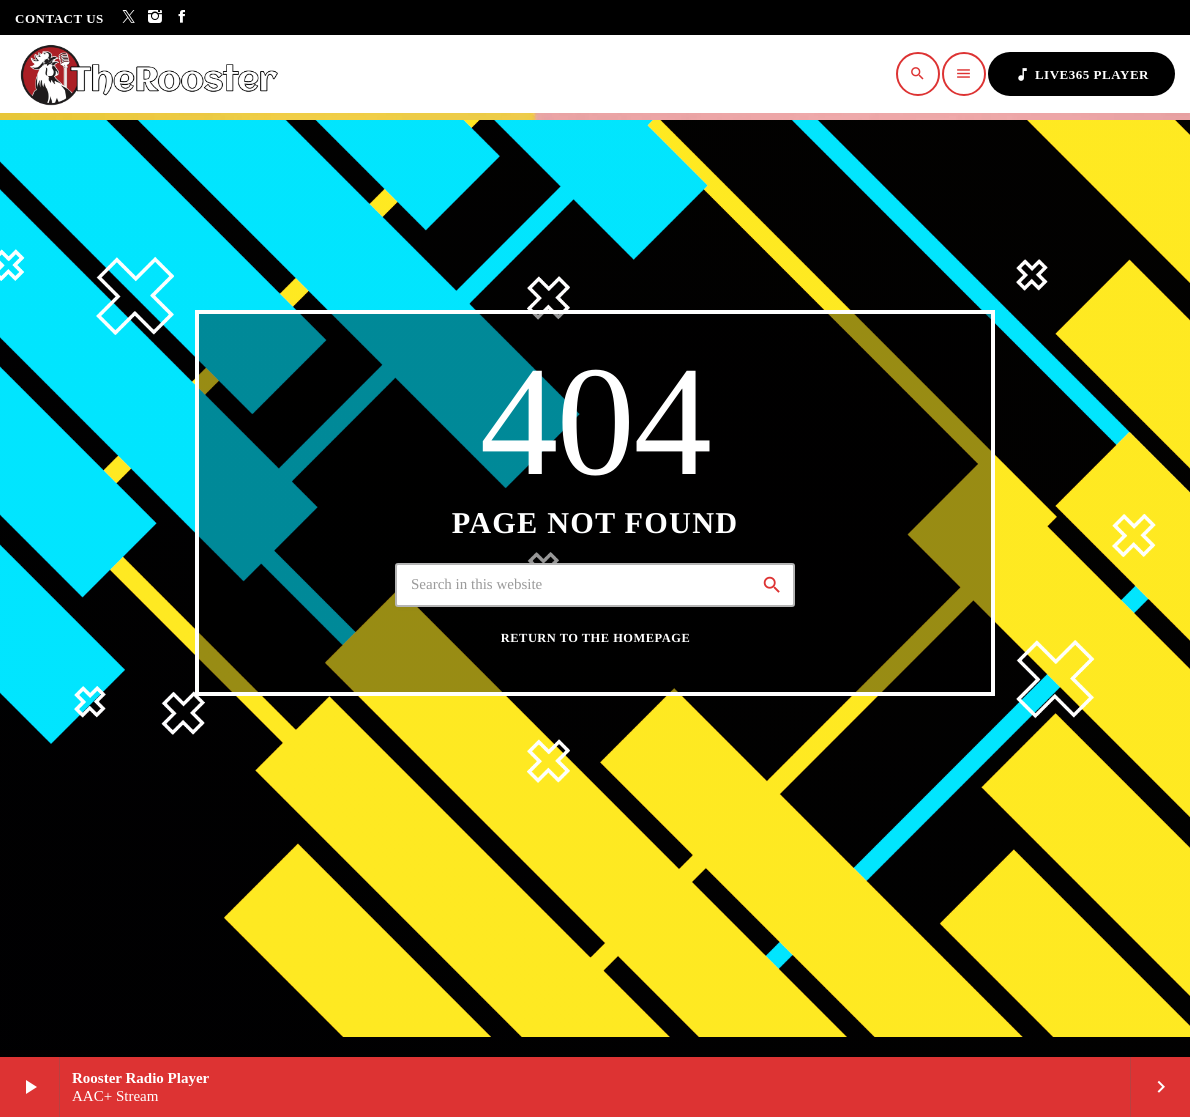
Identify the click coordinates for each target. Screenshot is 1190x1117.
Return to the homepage (595, 638)
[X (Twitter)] (129, 17)
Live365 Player (1081, 74)
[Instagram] (155, 17)
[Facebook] (182, 17)
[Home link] (155, 74)
